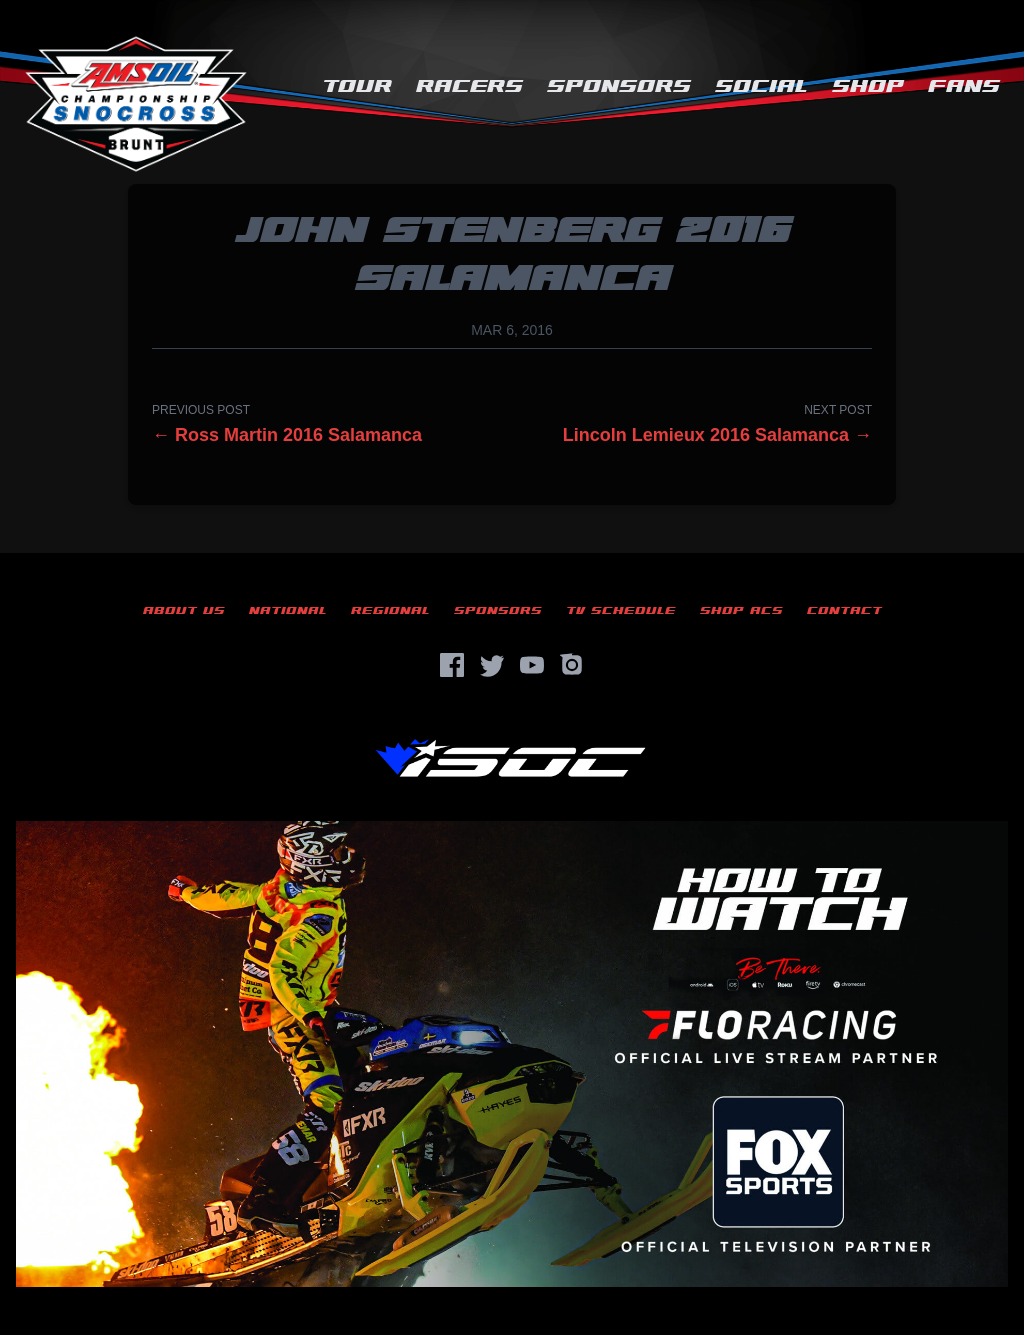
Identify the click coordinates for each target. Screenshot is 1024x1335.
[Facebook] (452, 665)
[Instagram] (572, 665)
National (288, 610)
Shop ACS (741, 610)
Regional (390, 610)
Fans (964, 86)
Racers (469, 86)
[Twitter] (492, 665)
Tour (357, 86)
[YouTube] (532, 665)
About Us (184, 610)
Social (761, 86)
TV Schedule (621, 610)
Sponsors (619, 86)
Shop (868, 86)
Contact (844, 610)
